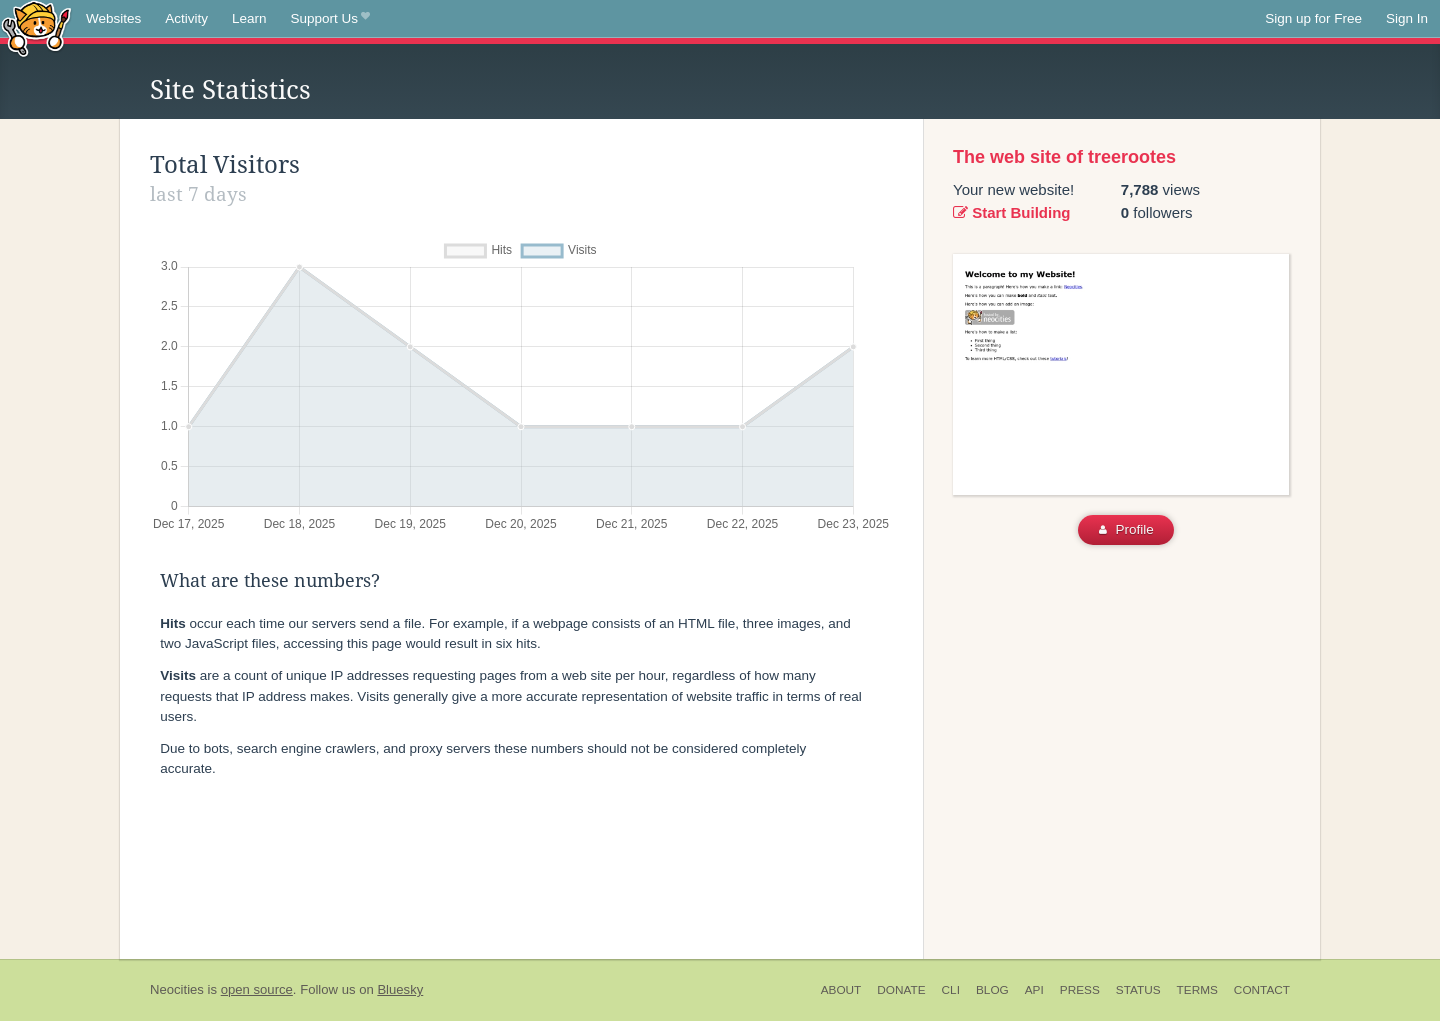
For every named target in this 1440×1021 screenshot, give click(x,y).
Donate (901, 990)
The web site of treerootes (1064, 157)
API (1034, 990)
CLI (951, 990)
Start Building (1012, 212)
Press (1080, 990)
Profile (1126, 529)
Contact (1262, 990)
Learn (249, 18)
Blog (992, 990)
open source (257, 989)
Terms (1197, 990)
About (841, 990)
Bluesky (400, 989)
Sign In (1407, 18)
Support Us (330, 19)
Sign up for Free (1313, 18)
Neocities (177, 989)
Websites (113, 18)
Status (1138, 990)
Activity (186, 18)
